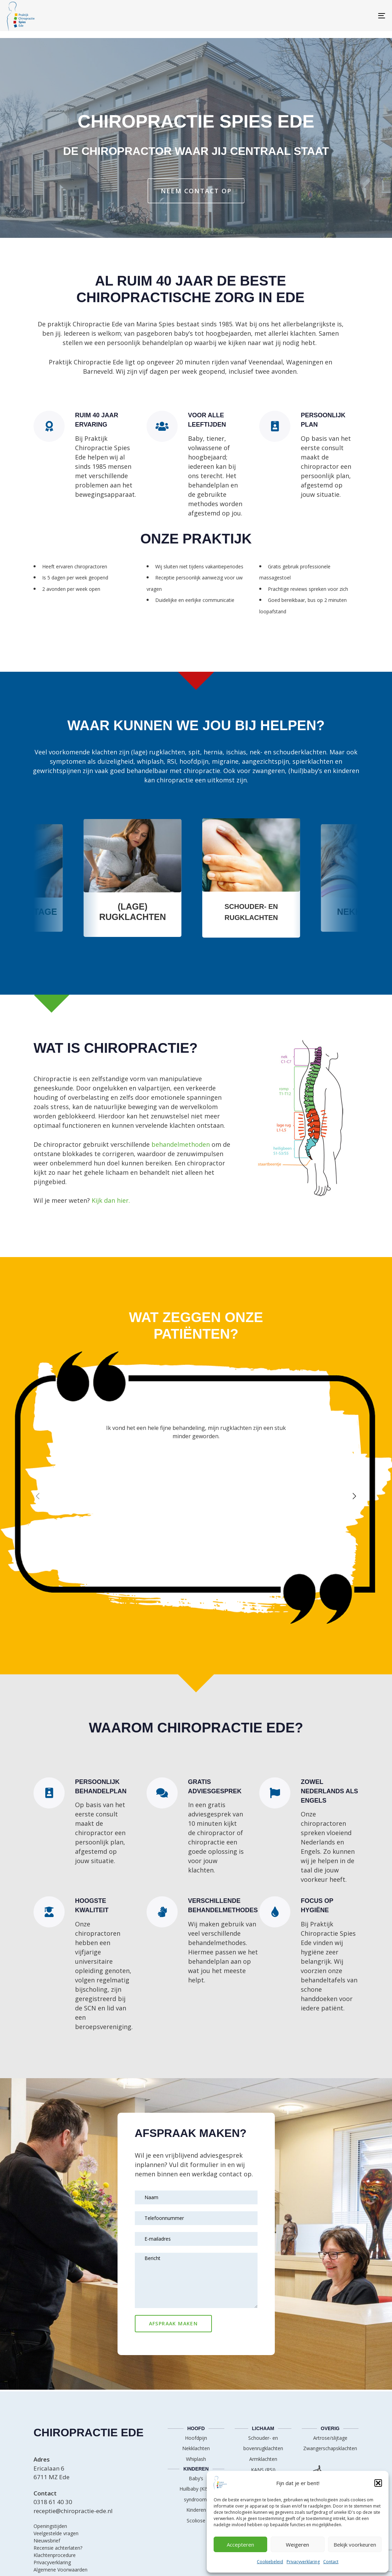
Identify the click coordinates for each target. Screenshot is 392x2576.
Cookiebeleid (270, 2562)
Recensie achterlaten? (58, 2548)
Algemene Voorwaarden (60, 2569)
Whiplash (196, 2459)
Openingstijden (50, 2526)
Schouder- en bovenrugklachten (263, 2443)
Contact (330, 2562)
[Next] (354, 1496)
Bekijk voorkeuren (355, 2544)
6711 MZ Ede (51, 2477)
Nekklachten (196, 2448)
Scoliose (196, 2520)
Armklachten (263, 2459)
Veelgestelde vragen (56, 2533)
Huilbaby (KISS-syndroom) (196, 2494)
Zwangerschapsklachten (330, 2448)
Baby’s (196, 2478)
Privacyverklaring (303, 2562)
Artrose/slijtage (330, 2438)
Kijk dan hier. (111, 1200)
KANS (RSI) (263, 2469)
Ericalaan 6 (49, 2468)
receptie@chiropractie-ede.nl (73, 2511)
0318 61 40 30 (53, 2502)
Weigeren (297, 2544)
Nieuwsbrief (47, 2540)
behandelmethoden (180, 1144)
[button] (378, 2483)
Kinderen (196, 2510)
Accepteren (240, 2544)
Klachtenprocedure (55, 2555)
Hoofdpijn (196, 2438)
